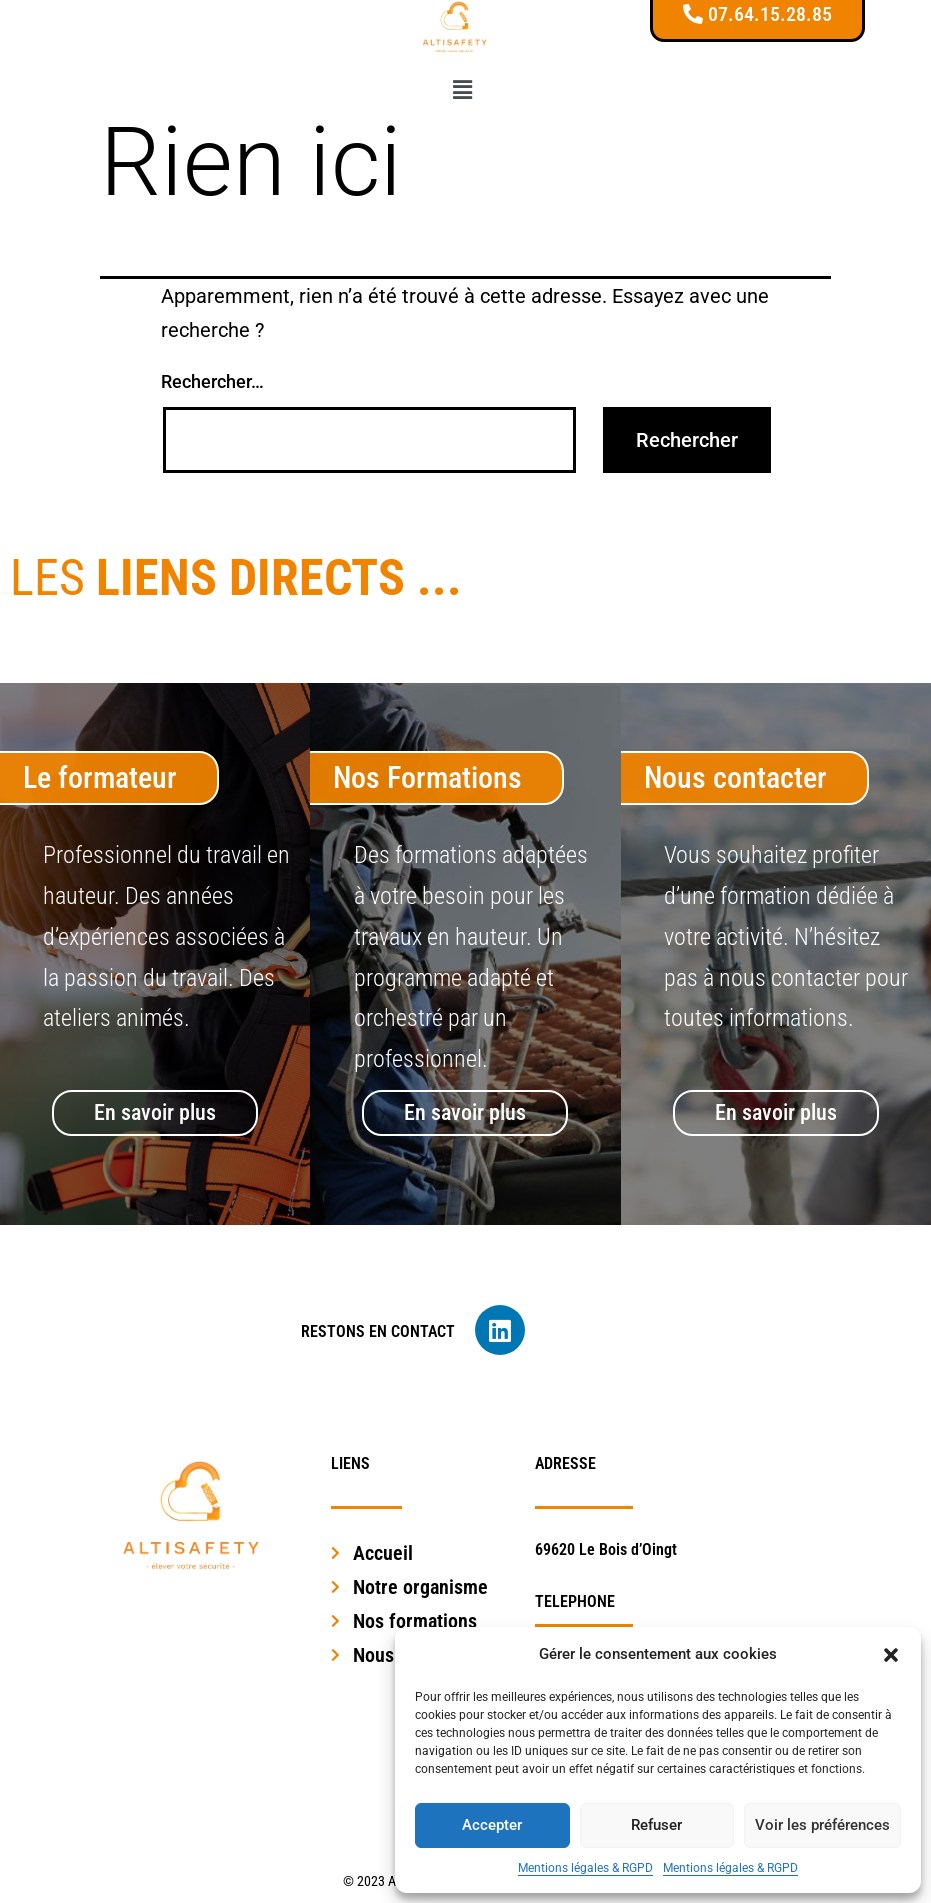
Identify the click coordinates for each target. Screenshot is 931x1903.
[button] (891, 1655)
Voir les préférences (822, 1825)
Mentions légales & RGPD (585, 1868)
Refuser (656, 1825)
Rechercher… (212, 381)
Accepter (492, 1825)
